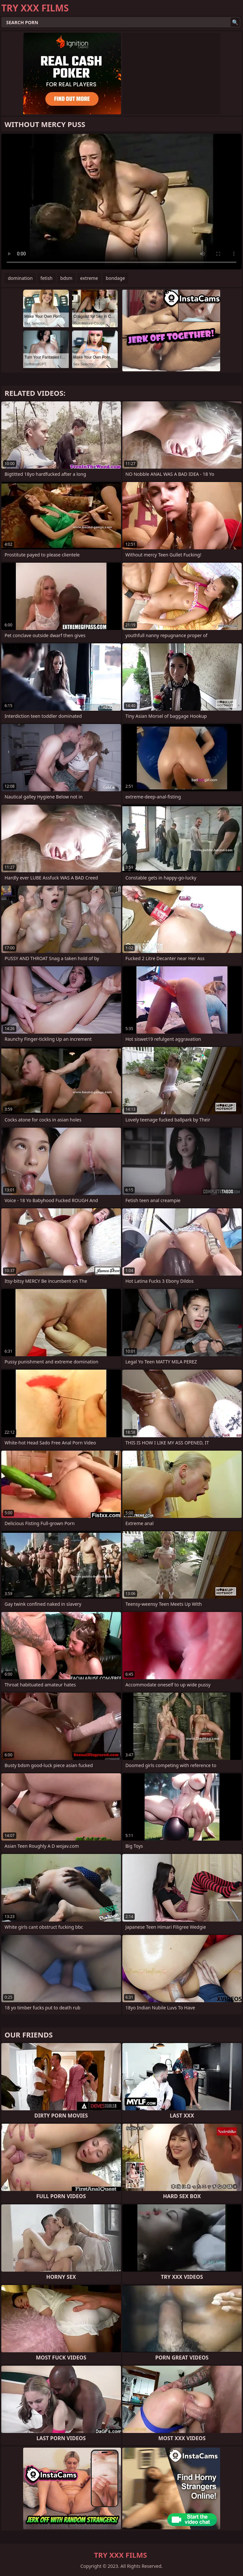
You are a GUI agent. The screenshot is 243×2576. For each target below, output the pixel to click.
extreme (89, 278)
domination (20, 278)
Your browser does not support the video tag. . (121, 201)
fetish (46, 278)
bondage (115, 278)
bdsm (66, 278)
